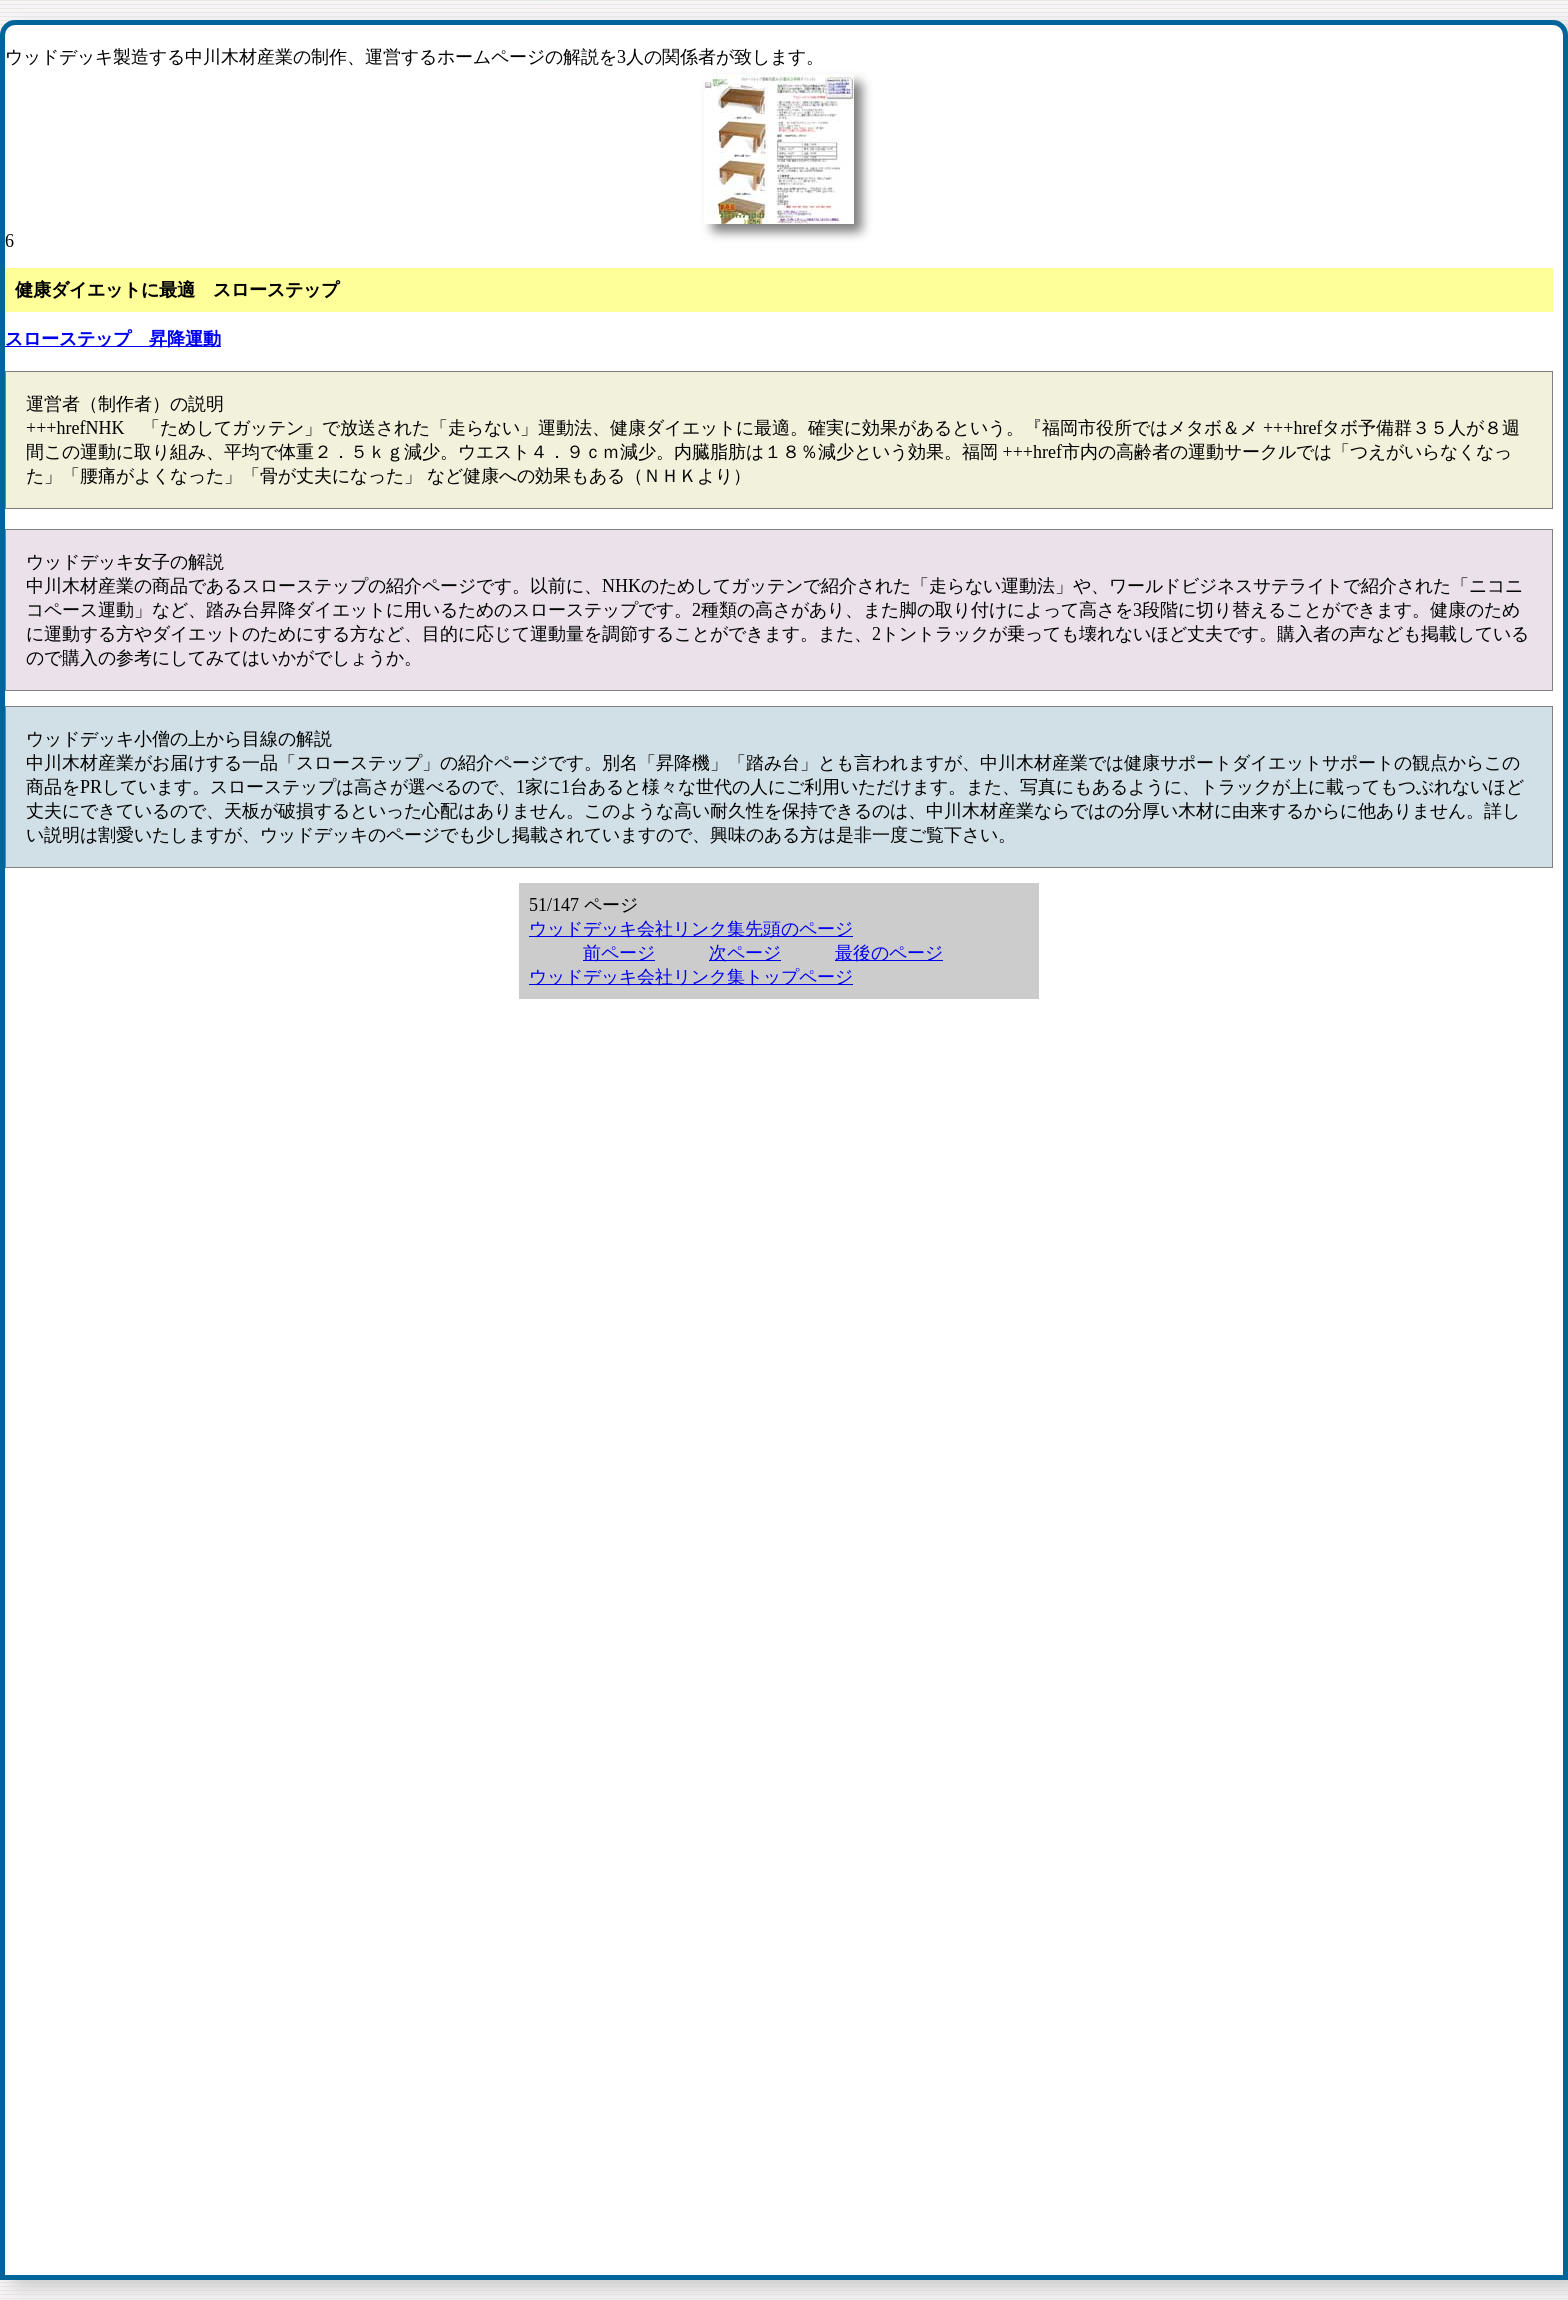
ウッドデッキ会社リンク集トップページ (691, 977)
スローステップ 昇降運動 (113, 339)
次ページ (745, 953)
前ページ (619, 953)
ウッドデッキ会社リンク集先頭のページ (691, 929)
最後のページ (889, 953)
